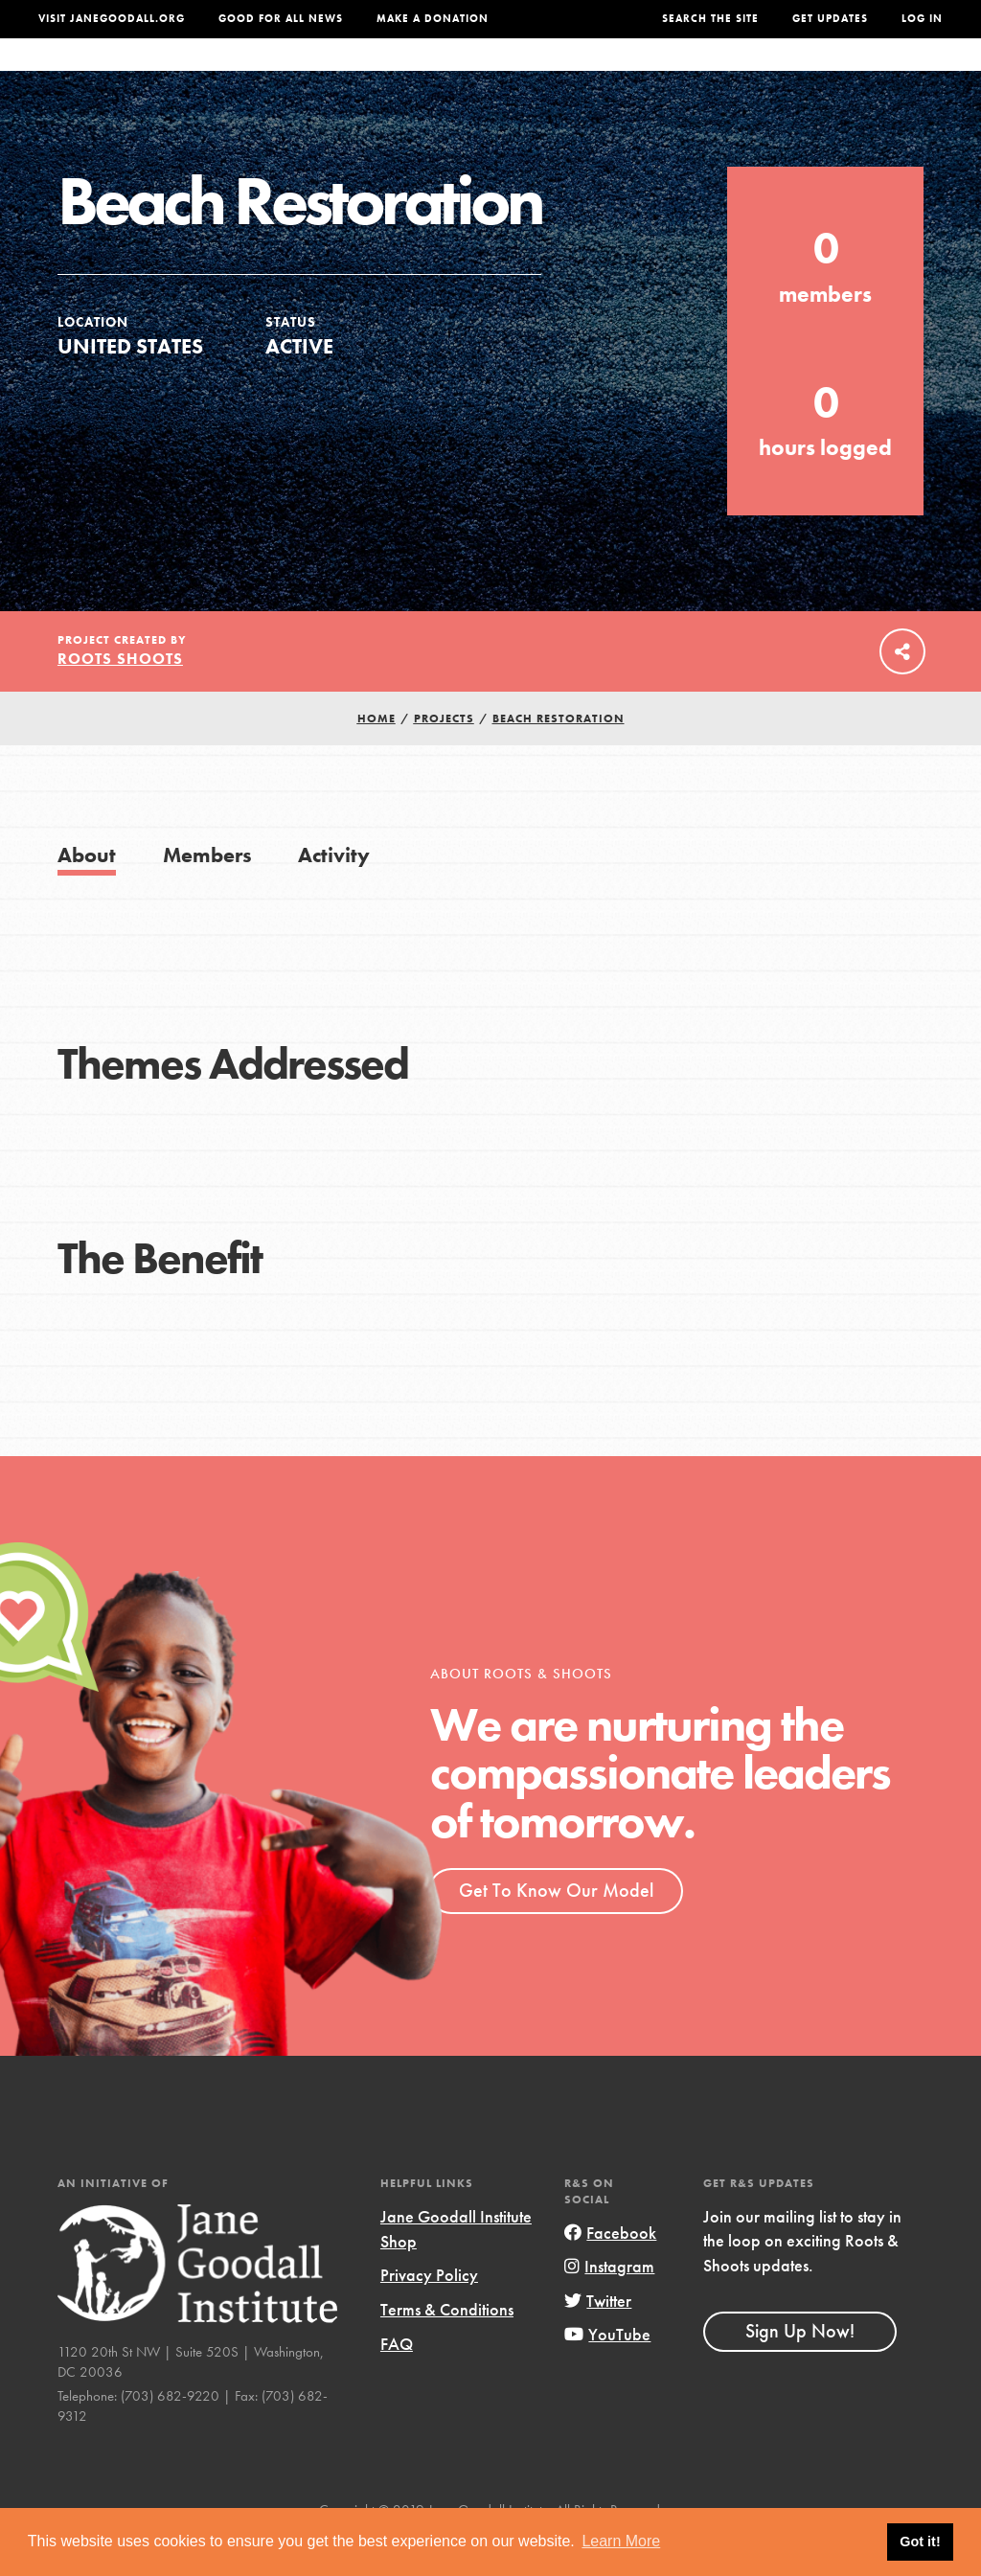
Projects (697, 73)
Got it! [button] (920, 2541)
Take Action (884, 74)
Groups (780, 73)
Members (207, 893)
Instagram (609, 2304)
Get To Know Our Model (556, 1928)
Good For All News (280, 18)
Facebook (610, 2271)
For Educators (481, 73)
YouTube (607, 2372)
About (279, 73)
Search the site (710, 18)
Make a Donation (432, 18)
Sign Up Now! (800, 2369)
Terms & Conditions (446, 2348)
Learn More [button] (621, 2541)
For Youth (361, 73)
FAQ (396, 2381)
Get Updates (830, 18)
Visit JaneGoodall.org (111, 18)
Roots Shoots (120, 697)
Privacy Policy (429, 2313)
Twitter (597, 2339)
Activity (334, 893)
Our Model (602, 73)
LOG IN (922, 18)
